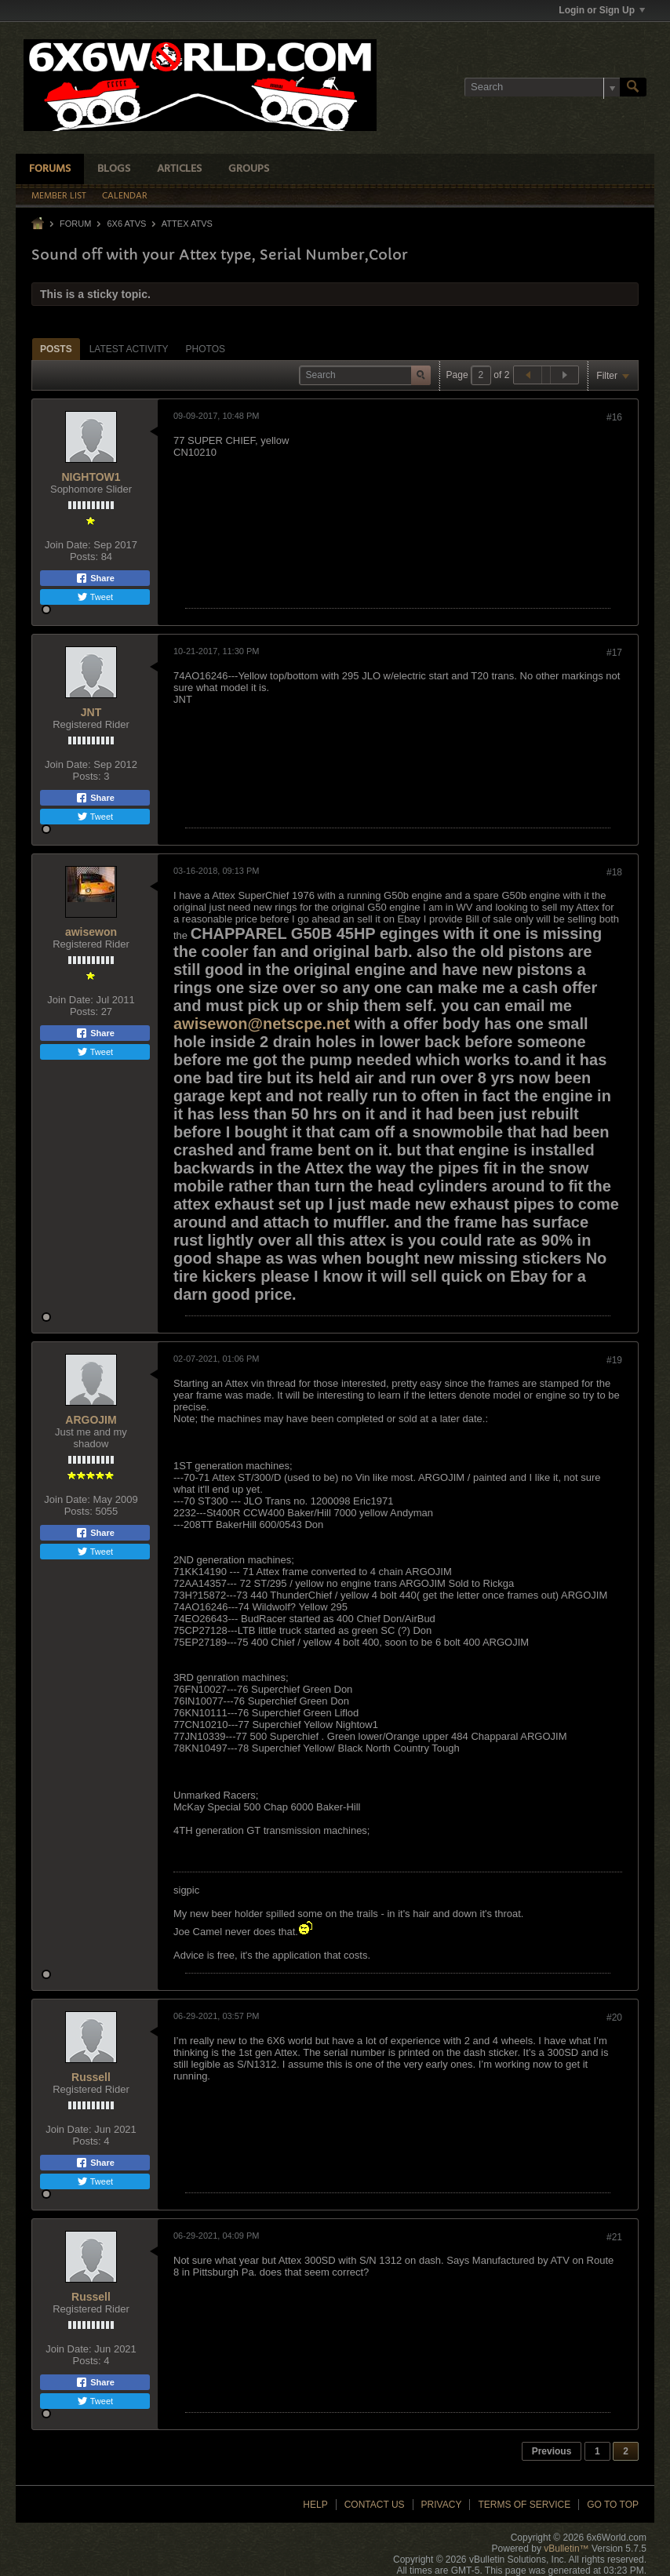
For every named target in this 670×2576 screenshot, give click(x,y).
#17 (614, 652)
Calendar (124, 196)
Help (315, 2504)
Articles (179, 169)
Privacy (441, 2504)
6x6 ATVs (126, 223)
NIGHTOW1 (90, 477)
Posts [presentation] (56, 349)
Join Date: (68, 545)
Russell (91, 2077)
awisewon (91, 932)
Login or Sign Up (602, 10)
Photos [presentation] (205, 349)
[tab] (56, 348)
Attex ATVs (187, 223)
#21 (614, 2237)
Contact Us (374, 2504)
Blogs (113, 169)
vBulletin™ (566, 2548)
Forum (75, 223)
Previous (552, 2451)
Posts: (84, 556)
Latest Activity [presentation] (129, 349)
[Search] (542, 87)
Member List (58, 196)
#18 (614, 872)
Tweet (95, 596)
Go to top (613, 2504)
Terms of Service (524, 2504)
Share (95, 578)
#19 (614, 1360)
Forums (50, 169)
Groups (248, 169)
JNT (91, 712)
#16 (614, 417)
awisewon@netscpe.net (261, 1023)
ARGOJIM (90, 1420)
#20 (614, 2017)
